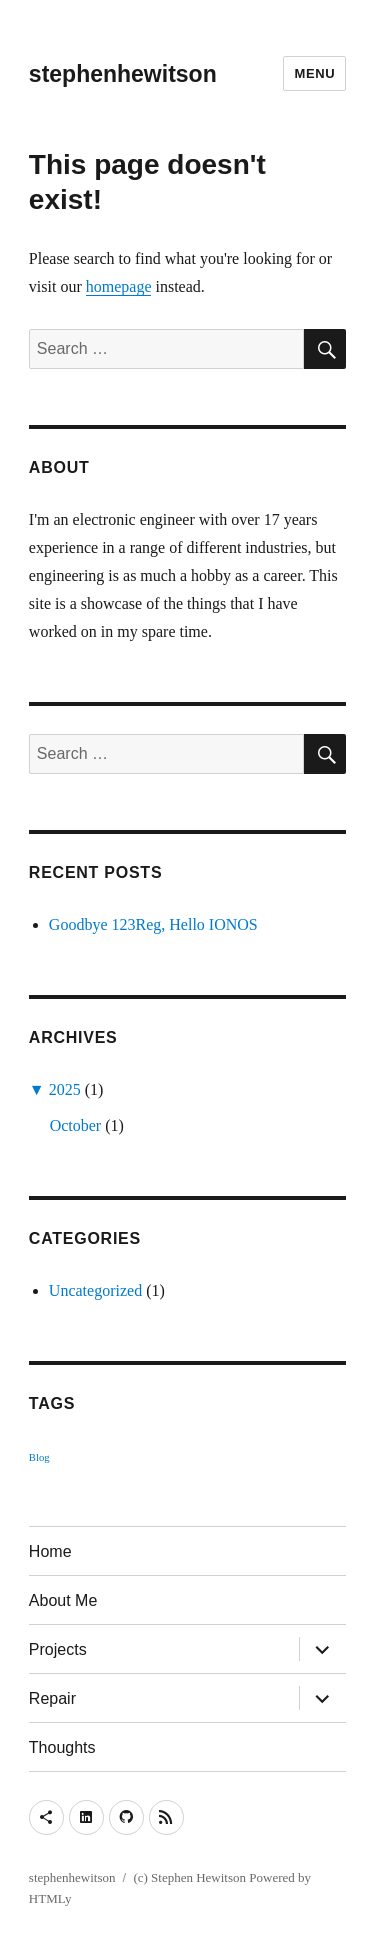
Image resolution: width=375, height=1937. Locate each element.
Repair (52, 1698)
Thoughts (62, 1747)
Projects (58, 1649)
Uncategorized (95, 1290)
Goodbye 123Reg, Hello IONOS (153, 924)
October (76, 1125)
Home (50, 1551)
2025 (65, 1089)
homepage (119, 286)
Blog (39, 1457)
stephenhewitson (123, 74)
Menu (314, 73)
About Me (63, 1600)
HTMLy (50, 1898)
